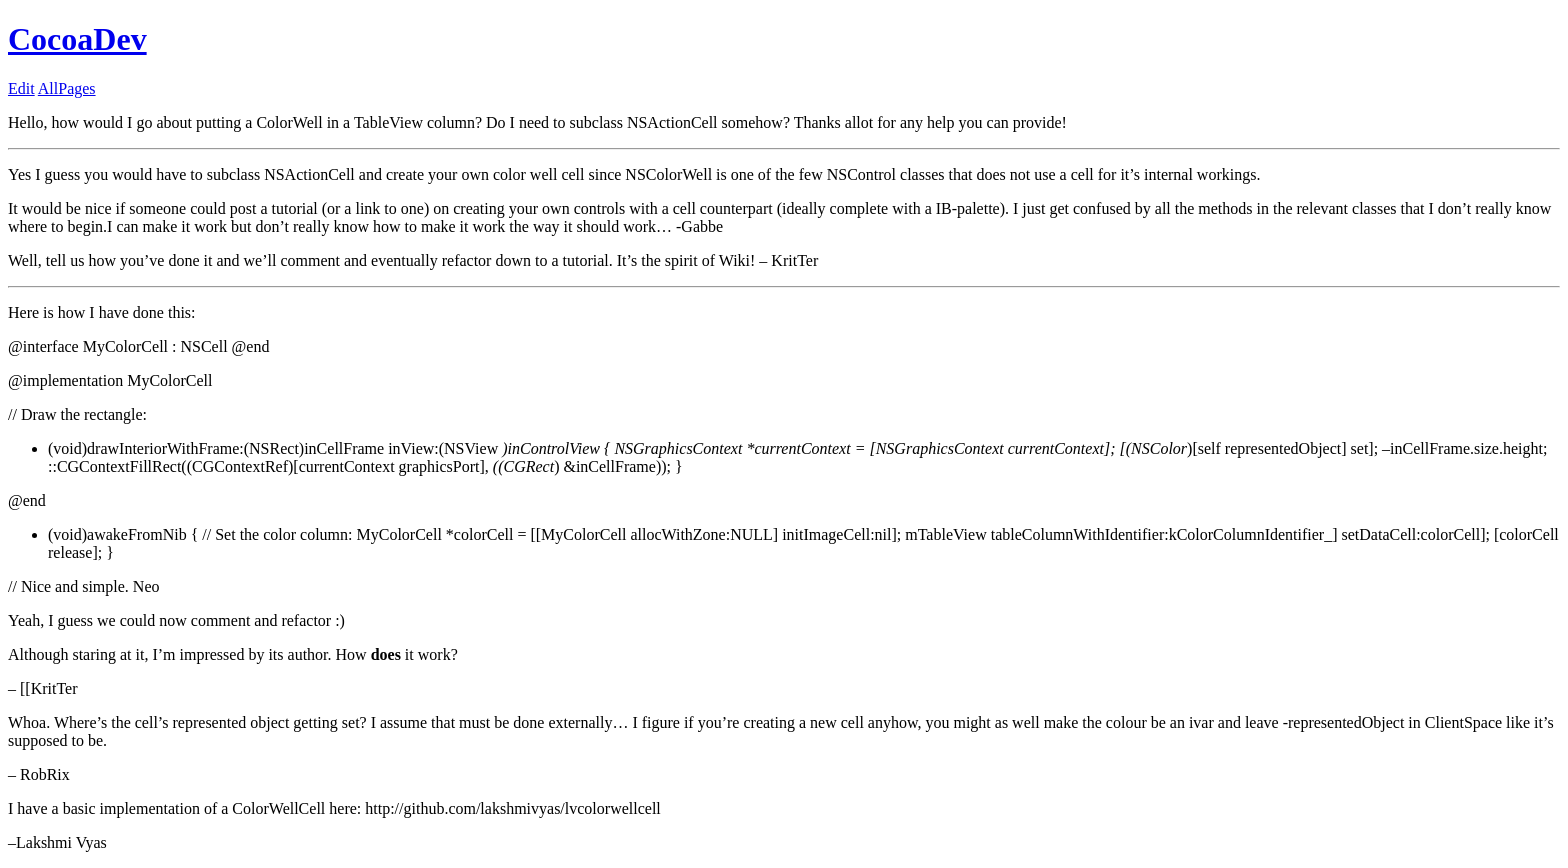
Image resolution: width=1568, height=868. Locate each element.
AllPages (67, 88)
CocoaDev (77, 39)
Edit (21, 88)
